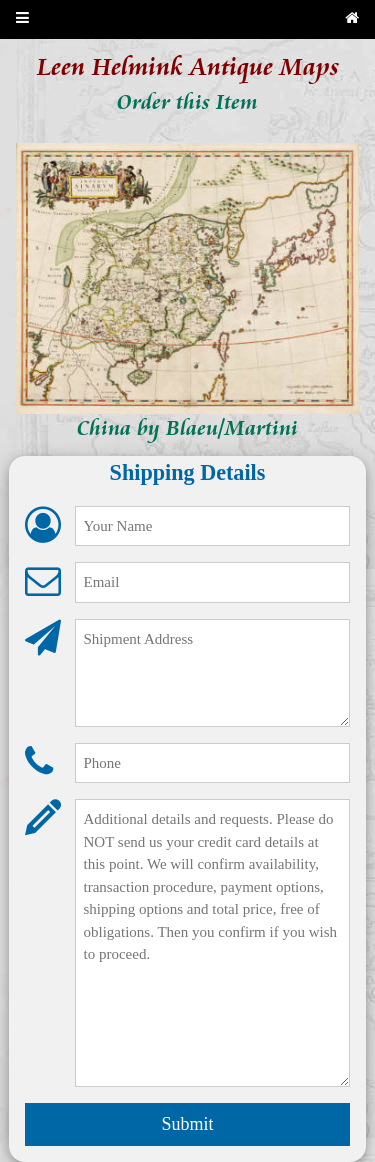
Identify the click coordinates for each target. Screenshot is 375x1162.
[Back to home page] (352, 19)
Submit (187, 1124)
